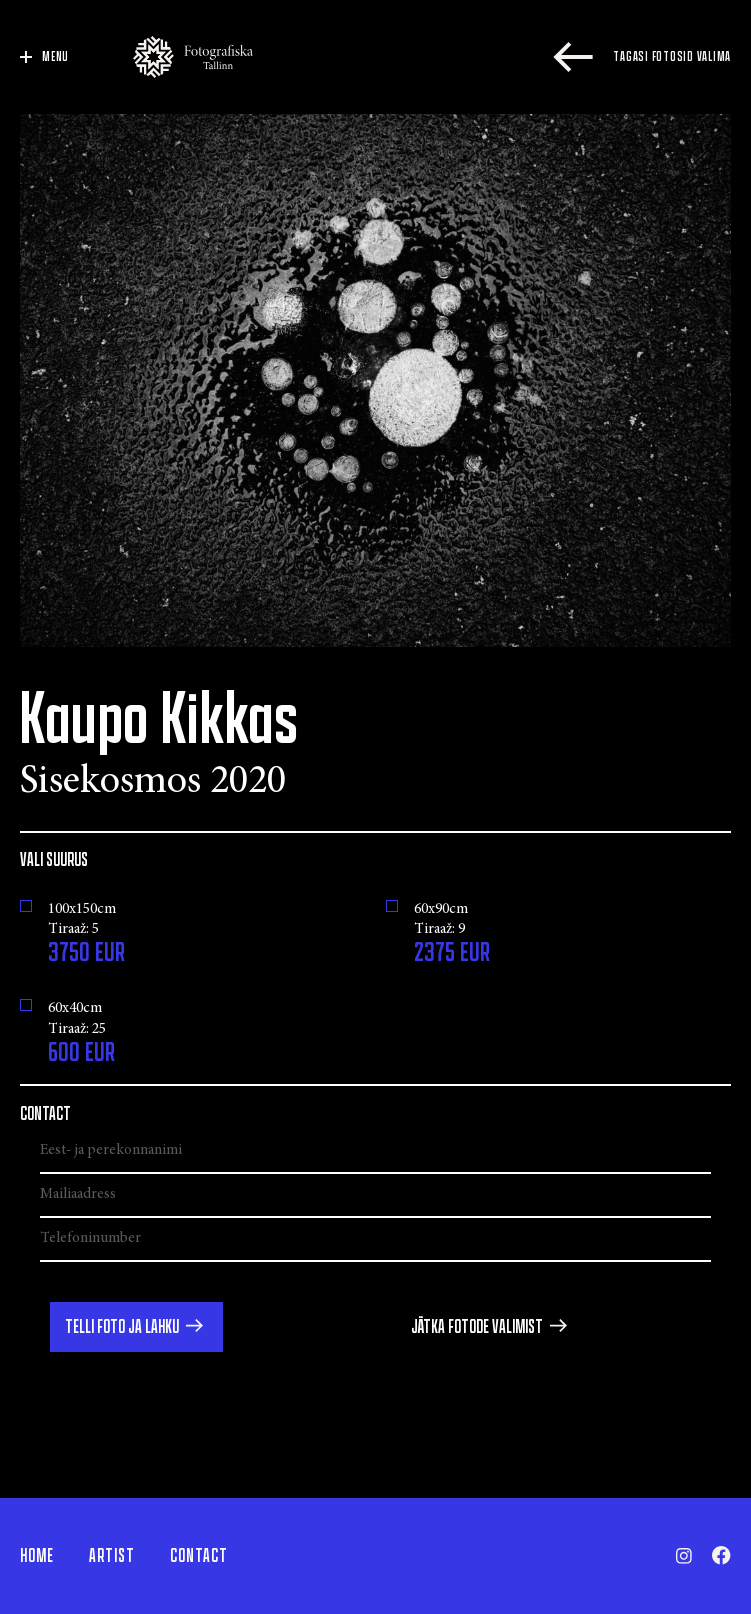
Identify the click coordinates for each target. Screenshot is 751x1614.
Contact (199, 1556)
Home (37, 1556)
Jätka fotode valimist (477, 1327)
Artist (112, 1556)
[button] (136, 1327)
